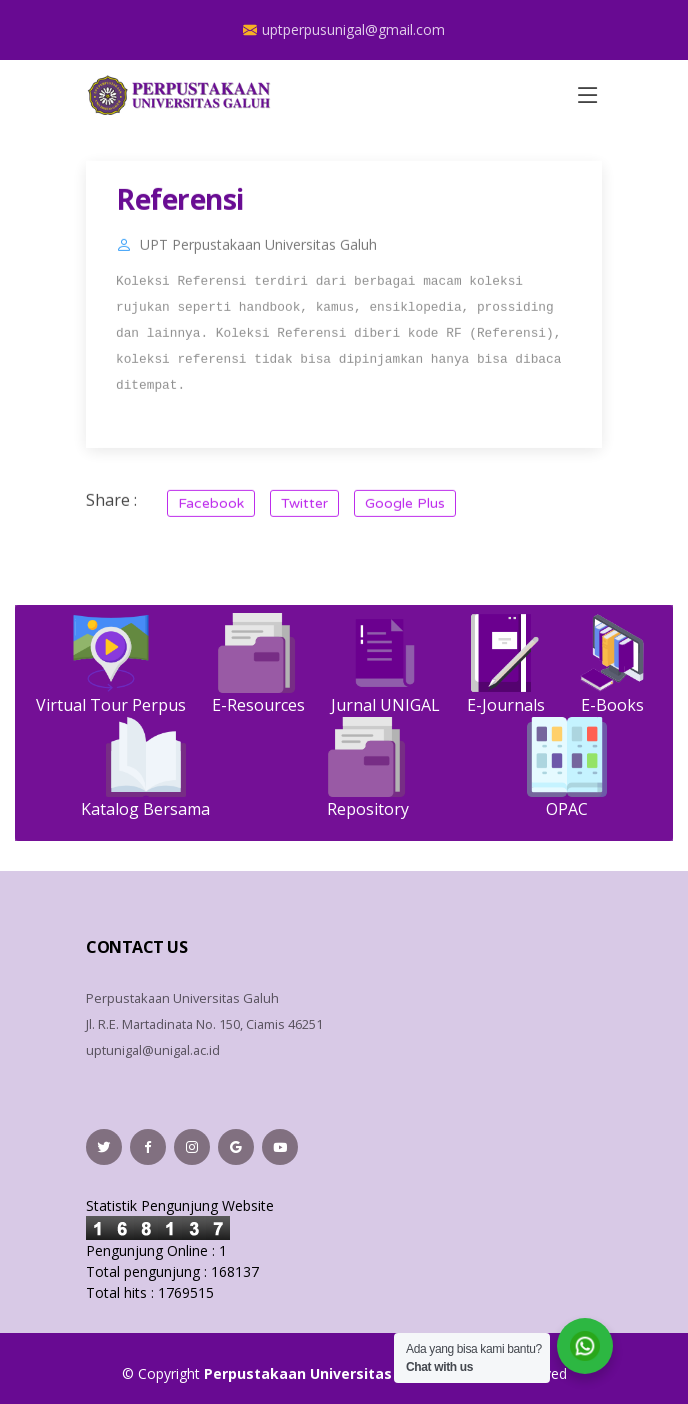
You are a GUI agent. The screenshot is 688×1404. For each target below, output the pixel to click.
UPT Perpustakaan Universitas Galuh (258, 254)
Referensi (180, 208)
